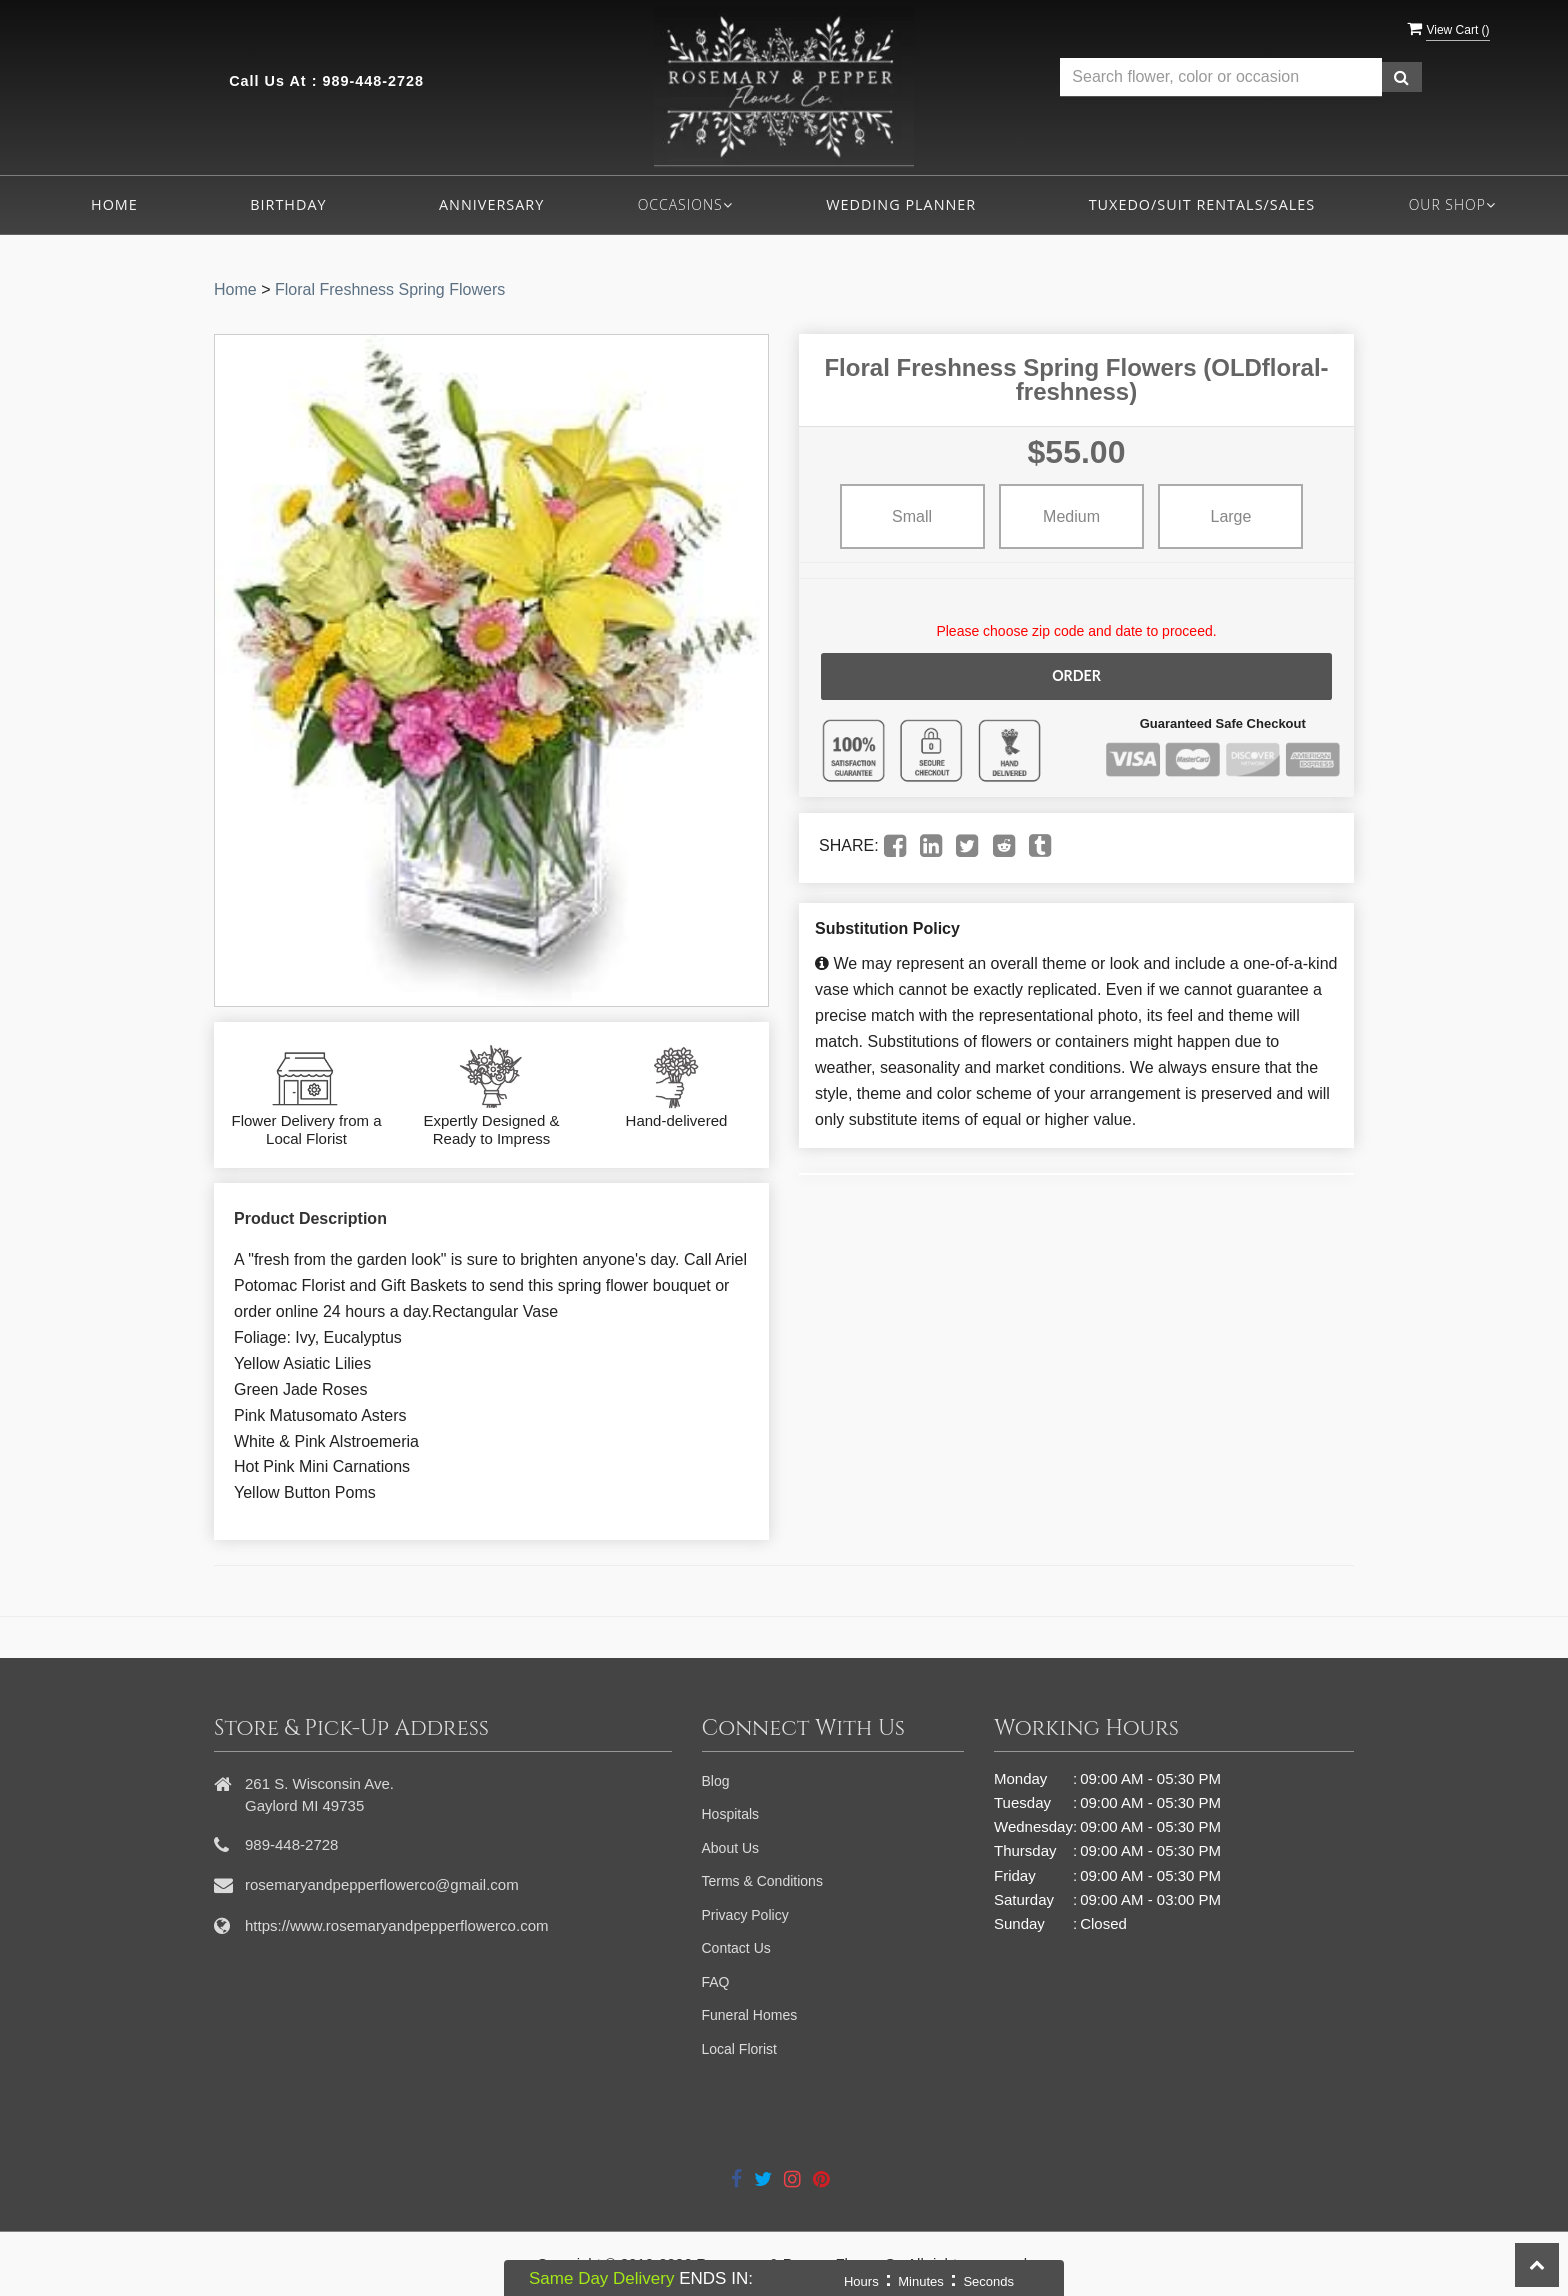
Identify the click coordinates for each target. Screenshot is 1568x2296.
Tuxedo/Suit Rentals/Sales (1202, 204)
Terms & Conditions (762, 1881)
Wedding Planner (901, 204)
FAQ (716, 1982)
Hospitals (731, 1814)
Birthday (288, 204)
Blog (716, 1781)
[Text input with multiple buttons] (1221, 77)
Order (1076, 675)
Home (114, 204)
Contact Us (736, 1948)
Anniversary (491, 204)
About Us (731, 1848)
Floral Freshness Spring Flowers (390, 289)
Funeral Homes (750, 2015)
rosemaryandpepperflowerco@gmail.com (382, 1884)
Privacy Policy (745, 1915)
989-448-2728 (373, 81)
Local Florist (739, 2049)
